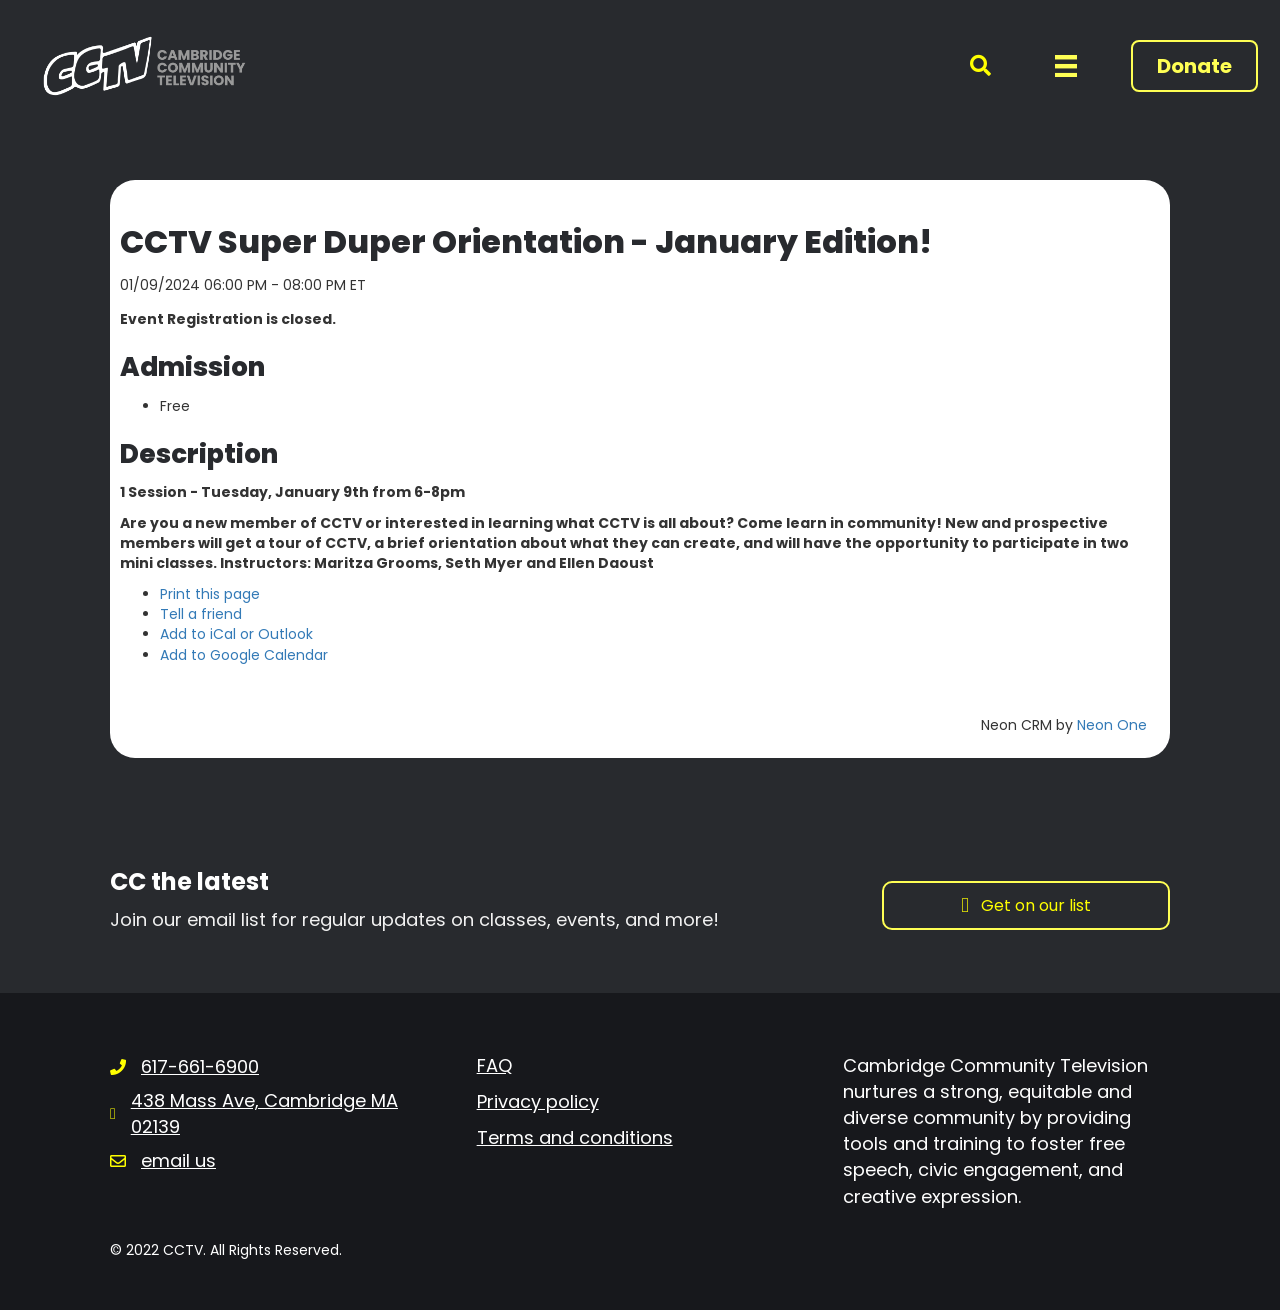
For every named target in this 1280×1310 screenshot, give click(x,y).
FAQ (494, 1065)
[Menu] (1066, 66)
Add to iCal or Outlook (236, 634)
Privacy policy (538, 1101)
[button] (968, 66)
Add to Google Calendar (244, 655)
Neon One (1112, 725)
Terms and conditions (575, 1137)
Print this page (210, 594)
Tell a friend (201, 614)
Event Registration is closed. (228, 319)
